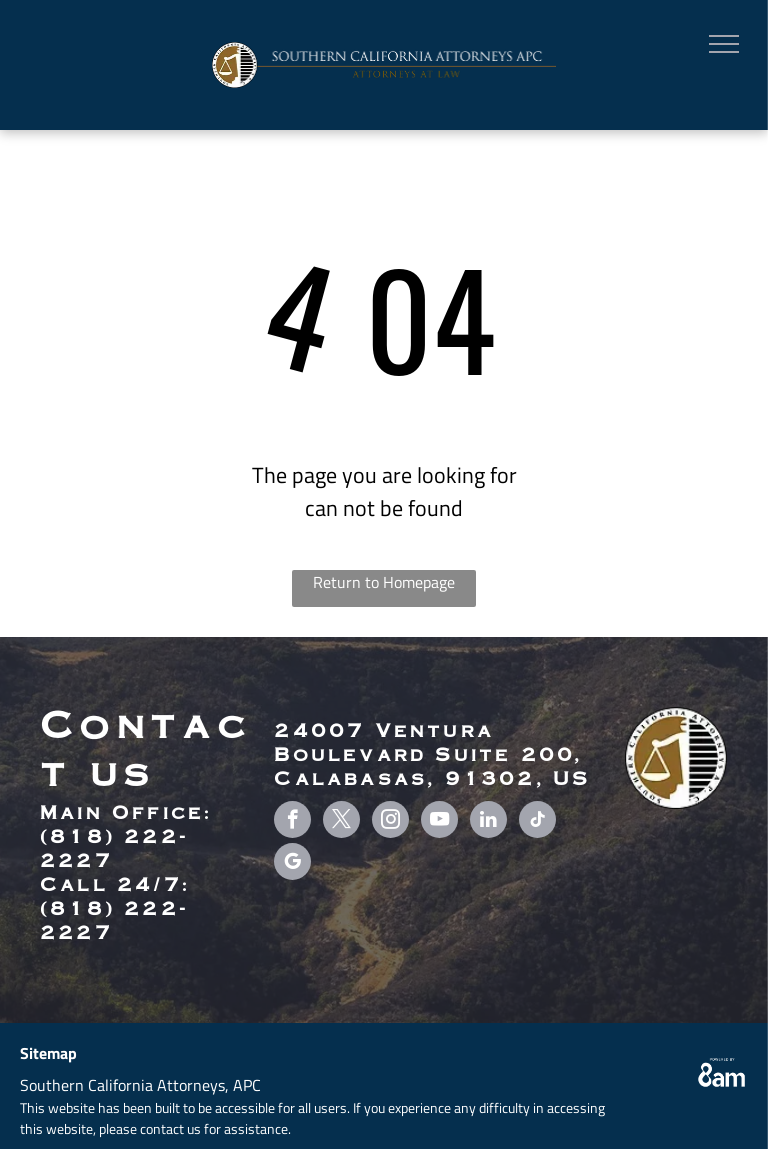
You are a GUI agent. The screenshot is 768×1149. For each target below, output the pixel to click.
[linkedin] (488, 822)
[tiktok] (537, 822)
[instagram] (390, 822)
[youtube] (439, 822)
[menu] (724, 44)
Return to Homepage (384, 582)
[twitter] (341, 822)
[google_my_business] (292, 864)
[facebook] (292, 822)
